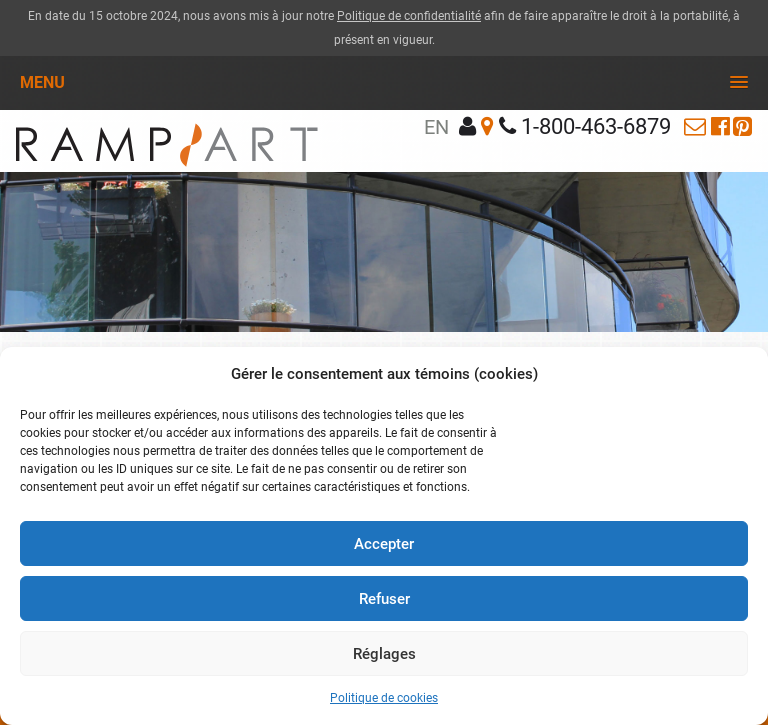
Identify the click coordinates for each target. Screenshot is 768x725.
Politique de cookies (384, 698)
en (436, 127)
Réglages (384, 654)
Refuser (384, 599)
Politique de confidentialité (409, 16)
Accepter (384, 544)
